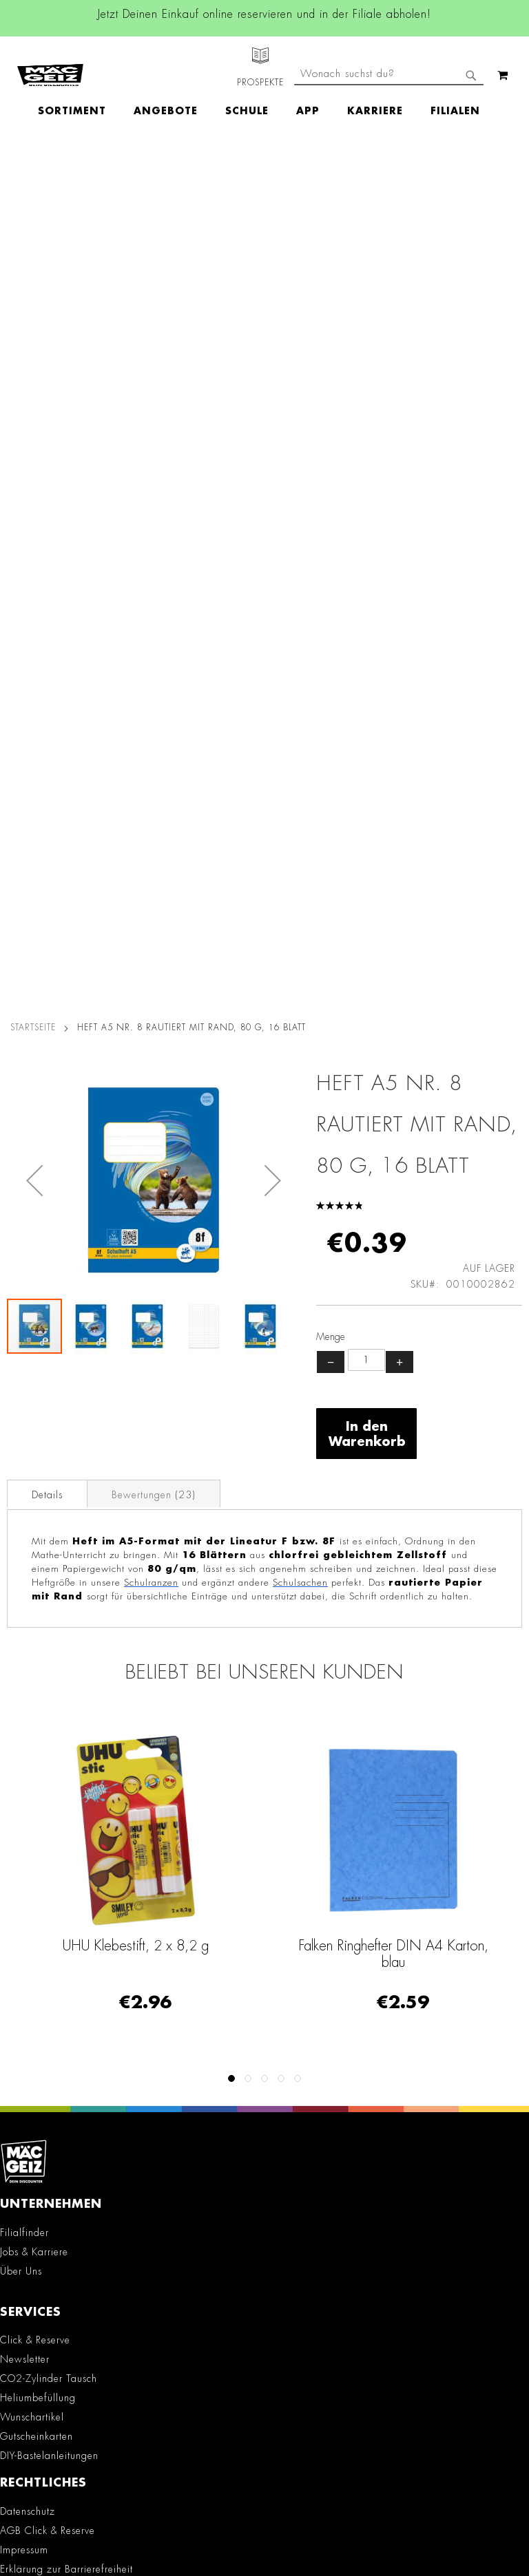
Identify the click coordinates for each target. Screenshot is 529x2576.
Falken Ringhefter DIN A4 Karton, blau (393, 1096)
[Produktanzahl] (366, 502)
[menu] (266, 86)
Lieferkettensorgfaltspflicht (59, 1800)
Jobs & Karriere (34, 1394)
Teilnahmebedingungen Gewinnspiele (87, 1731)
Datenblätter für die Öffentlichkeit (77, 1839)
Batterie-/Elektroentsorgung (62, 1819)
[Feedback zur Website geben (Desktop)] (264, 2392)
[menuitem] (79, 86)
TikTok (150, 2022)
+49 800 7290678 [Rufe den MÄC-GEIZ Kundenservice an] (39, 2190)
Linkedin (149, 1992)
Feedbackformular (49, 2285)
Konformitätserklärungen (55, 1858)
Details (47, 637)
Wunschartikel (32, 1559)
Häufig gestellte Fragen (64, 2308)
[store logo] (50, 62)
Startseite (33, 170)
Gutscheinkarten (36, 1579)
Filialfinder (24, 1375)
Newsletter (25, 1502)
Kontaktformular (44, 2261)
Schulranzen (151, 725)
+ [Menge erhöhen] (399, 504)
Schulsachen (300, 725)
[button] (34, 322)
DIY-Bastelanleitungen (49, 1598)
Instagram (149, 1961)
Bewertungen (154, 637)
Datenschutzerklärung (404, 2518)
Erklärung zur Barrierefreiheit (66, 1711)
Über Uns (21, 1413)
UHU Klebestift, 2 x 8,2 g (136, 1088)
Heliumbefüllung (38, 1540)
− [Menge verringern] (330, 504)
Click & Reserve (35, 1482)
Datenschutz (27, 1654)
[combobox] (389, 122)
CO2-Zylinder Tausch (48, 1521)
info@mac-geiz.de (48, 2237)
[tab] (47, 636)
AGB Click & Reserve (47, 1673)
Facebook (149, 1930)
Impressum (24, 1692)
